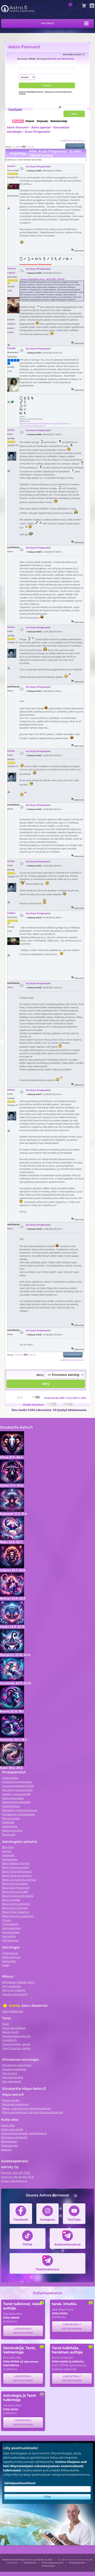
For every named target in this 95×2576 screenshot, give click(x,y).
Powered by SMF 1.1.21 (57, 1397)
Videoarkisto (9, 2145)
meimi (11, 166)
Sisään (73, 6)
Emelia (11, 348)
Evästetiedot (48, 2566)
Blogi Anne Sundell (15, 1891)
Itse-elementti (11, 2081)
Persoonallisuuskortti (16, 2036)
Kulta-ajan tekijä (12, 2129)
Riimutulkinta (11, 1986)
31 (27, 146)
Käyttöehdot (30, 2562)
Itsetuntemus (11, 1957)
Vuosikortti (9, 2040)
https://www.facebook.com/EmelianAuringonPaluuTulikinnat (44, 424)
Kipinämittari (11, 1806)
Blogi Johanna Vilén (15, 1867)
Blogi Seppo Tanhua (15, 1863)
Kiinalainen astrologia (16, 2065)
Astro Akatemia (12, 2011)
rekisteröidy (67, 59)
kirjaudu (52, 59)
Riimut (6, 1851)
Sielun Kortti (10, 2032)
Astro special (40, 127)
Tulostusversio (75, 146)
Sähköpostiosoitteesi (19, 2483)
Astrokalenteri (11, 1928)
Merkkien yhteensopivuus (19, 1810)
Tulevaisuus (10, 1953)
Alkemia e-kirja (12, 1830)
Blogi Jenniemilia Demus (19, 1879)
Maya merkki (11, 1818)
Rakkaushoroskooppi (16, 1802)
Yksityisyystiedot (76, 2562)
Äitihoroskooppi (13, 1798)
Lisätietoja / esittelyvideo (23, 2330)
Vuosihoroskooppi (14, 2069)
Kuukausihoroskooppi (17, 1781)
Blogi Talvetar (11, 1900)
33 (33, 146)
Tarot (5, 2024)
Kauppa (6, 2149)
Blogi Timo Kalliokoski (17, 1871)
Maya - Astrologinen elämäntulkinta (26, 2108)
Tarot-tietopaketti (14, 2028)
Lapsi (5, 1965)
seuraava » (79, 140)
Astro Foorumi (24, 46)
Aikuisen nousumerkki (17, 1790)
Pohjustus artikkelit (14, 2137)
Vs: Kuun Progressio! (38, 166)
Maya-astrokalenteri (15, 2104)
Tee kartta (9, 1936)
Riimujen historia (13, 1990)
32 (30, 146)
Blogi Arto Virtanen (15, 1908)
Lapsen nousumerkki (16, 1794)
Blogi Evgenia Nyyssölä (17, 1895)
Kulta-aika (8, 2125)
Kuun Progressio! (37, 131)
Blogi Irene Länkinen (16, 1903)
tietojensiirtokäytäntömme (71, 2474)
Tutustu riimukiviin (15, 1994)
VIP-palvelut (10, 1940)
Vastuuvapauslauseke (52, 2562)
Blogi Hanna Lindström (18, 1916)
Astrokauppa (10, 1932)
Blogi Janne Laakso (15, 1883)
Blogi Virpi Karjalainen (17, 1875)
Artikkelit (8, 1822)
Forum (6, 1920)
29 (20, 146)
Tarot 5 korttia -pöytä (16, 2044)
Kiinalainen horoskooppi (18, 1814)
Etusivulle (8, 1834)
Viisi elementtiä (12, 2077)
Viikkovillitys (10, 1778)
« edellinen (66, 140)
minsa (11, 429)
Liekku (11, 913)
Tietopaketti (10, 1924)
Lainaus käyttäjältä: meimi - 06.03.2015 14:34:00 (42, 279)
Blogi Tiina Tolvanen (15, 1912)
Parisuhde (9, 1961)
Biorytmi (8, 1847)
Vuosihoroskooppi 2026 (18, 1786)
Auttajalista (9, 1826)
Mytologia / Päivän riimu (18, 1982)
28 (17, 146)
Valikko (47, 23)
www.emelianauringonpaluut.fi (32, 426)
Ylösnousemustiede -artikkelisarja (24, 2133)
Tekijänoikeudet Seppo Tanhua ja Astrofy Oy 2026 (27, 2559)
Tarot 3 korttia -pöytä (16, 2048)
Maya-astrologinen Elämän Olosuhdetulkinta (32, 2112)
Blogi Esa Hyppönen (16, 1887)
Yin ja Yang (9, 2073)
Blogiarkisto (9, 2141)
